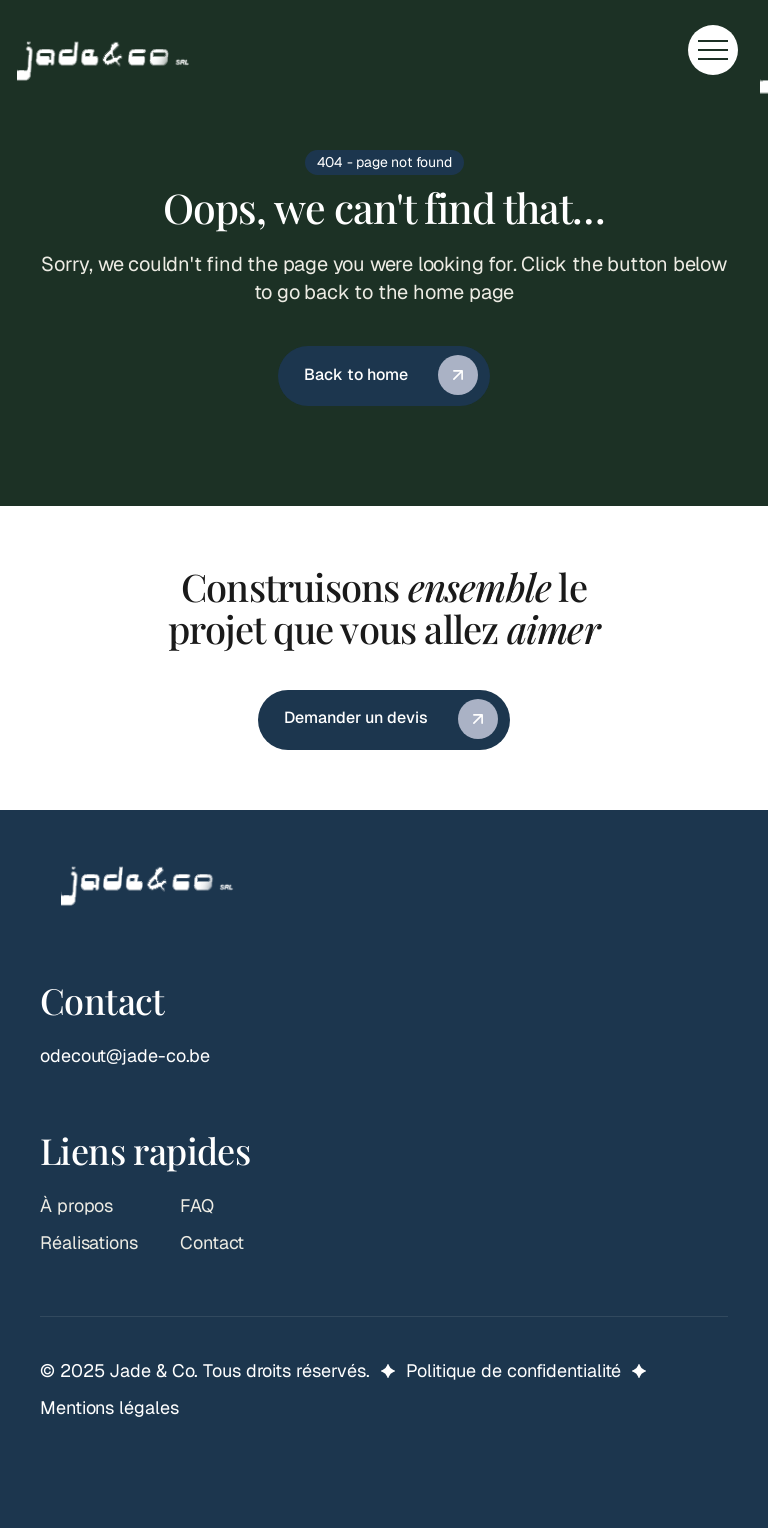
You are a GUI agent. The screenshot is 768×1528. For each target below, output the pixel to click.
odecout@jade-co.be (125, 1055)
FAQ (197, 1205)
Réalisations (89, 1242)
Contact (212, 1242)
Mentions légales (109, 1407)
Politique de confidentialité (513, 1370)
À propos (76, 1205)
